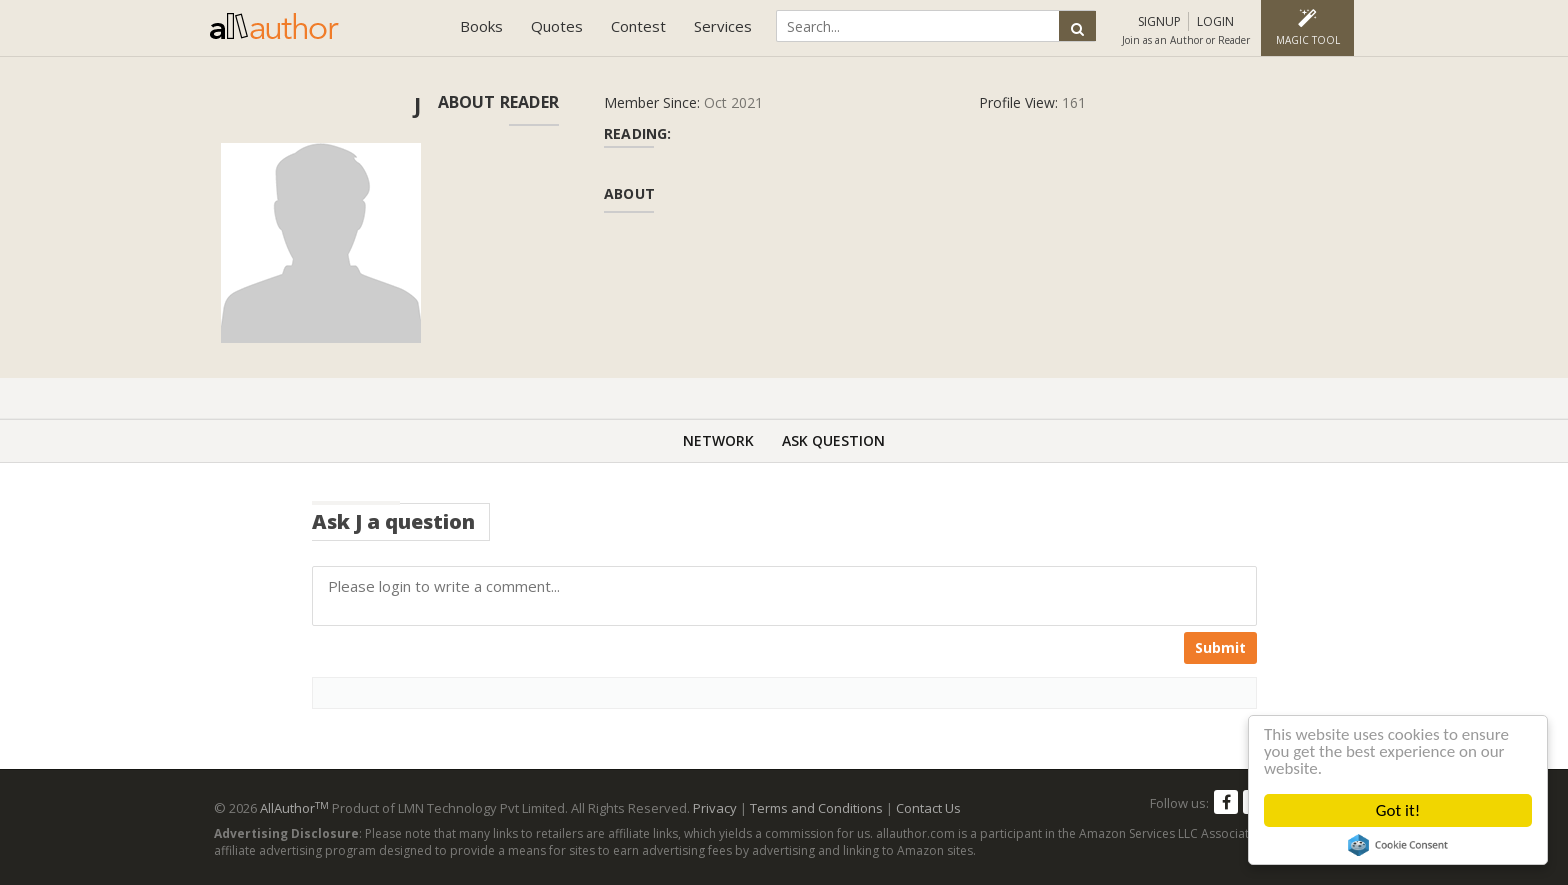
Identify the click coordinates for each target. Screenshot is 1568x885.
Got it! (1398, 810)
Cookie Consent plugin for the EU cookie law (1398, 845)
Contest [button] (638, 26)
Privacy (715, 808)
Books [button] (481, 26)
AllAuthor (294, 808)
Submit (1220, 647)
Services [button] (723, 26)
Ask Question (833, 440)
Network (718, 440)
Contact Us (928, 808)
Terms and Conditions (816, 808)
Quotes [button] (557, 26)
